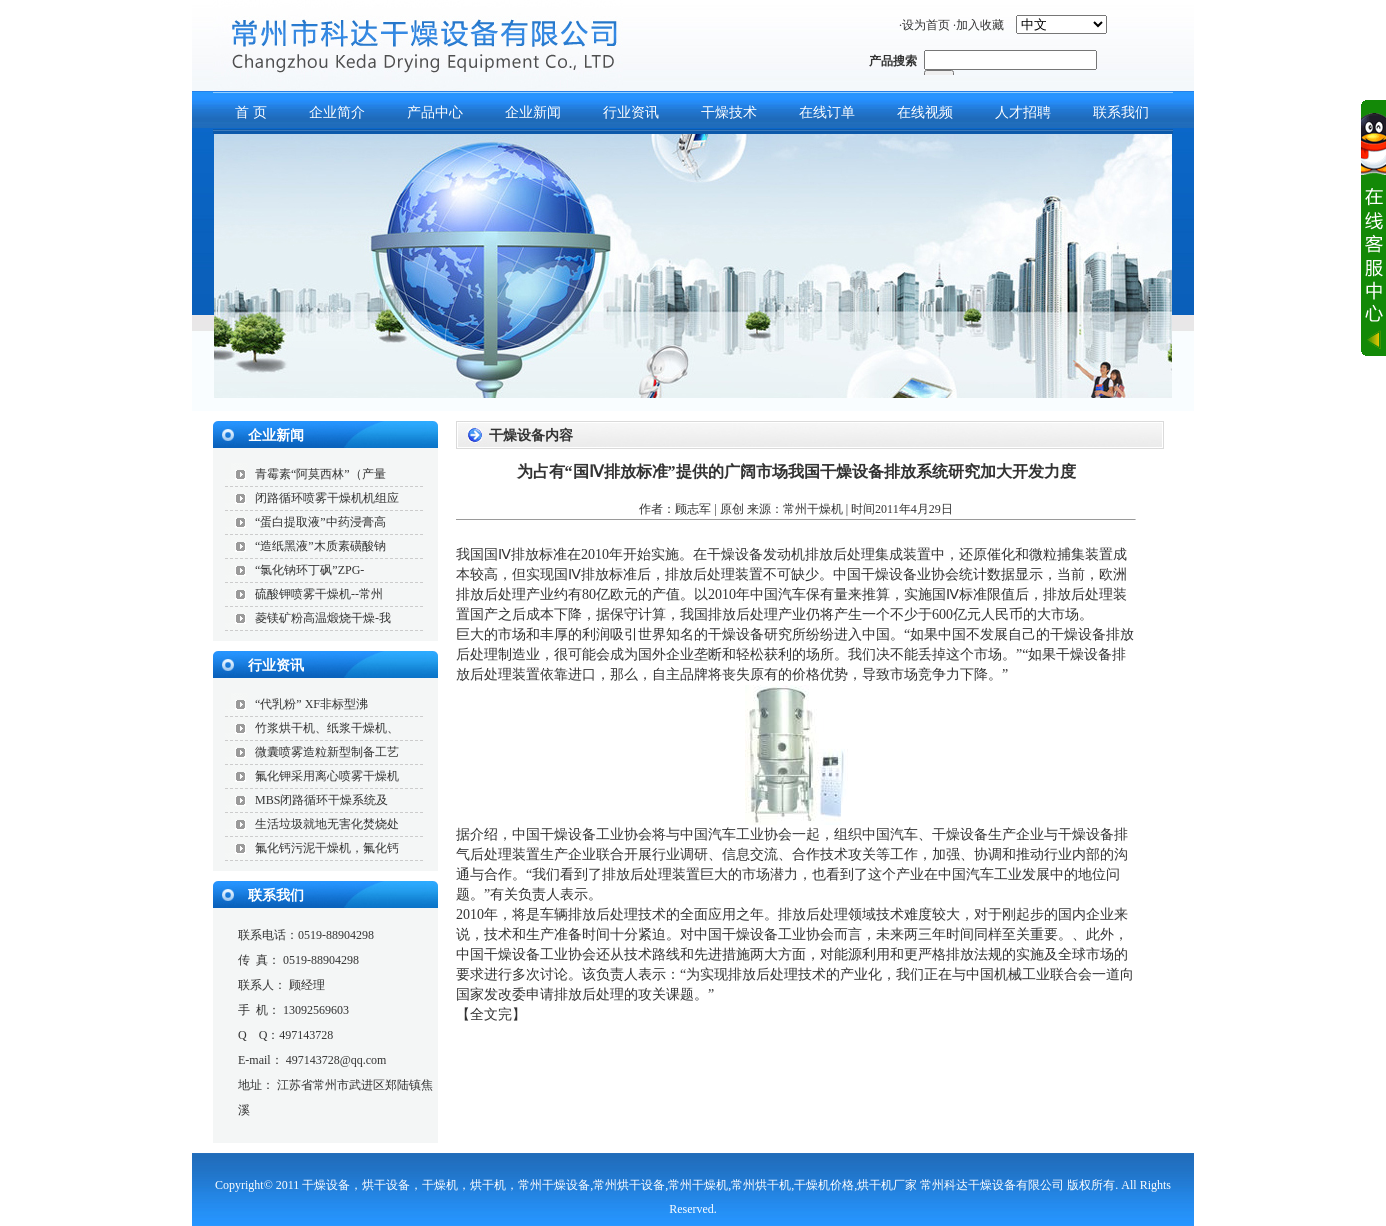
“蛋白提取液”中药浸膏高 (320, 522)
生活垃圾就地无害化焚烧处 (327, 824)
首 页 (251, 112)
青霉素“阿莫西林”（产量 (320, 474)
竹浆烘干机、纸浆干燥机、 (327, 728)
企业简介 (337, 112)
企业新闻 (533, 112)
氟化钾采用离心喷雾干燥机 (327, 776)
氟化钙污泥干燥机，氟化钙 (327, 848)
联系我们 (1121, 112)
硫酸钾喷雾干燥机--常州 (319, 594)
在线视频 (925, 112)
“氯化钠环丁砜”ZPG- (309, 570)
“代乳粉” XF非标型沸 (311, 704)
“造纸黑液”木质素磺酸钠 (320, 546)
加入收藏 (980, 25)
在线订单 (827, 112)
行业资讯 (631, 112)
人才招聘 (1023, 112)
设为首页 (926, 25)
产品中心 (435, 112)
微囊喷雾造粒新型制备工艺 (327, 752)
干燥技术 (729, 112)
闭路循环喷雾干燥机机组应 (327, 498)
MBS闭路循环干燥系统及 (321, 800)
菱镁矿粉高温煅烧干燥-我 (323, 618)
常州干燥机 (813, 509)
